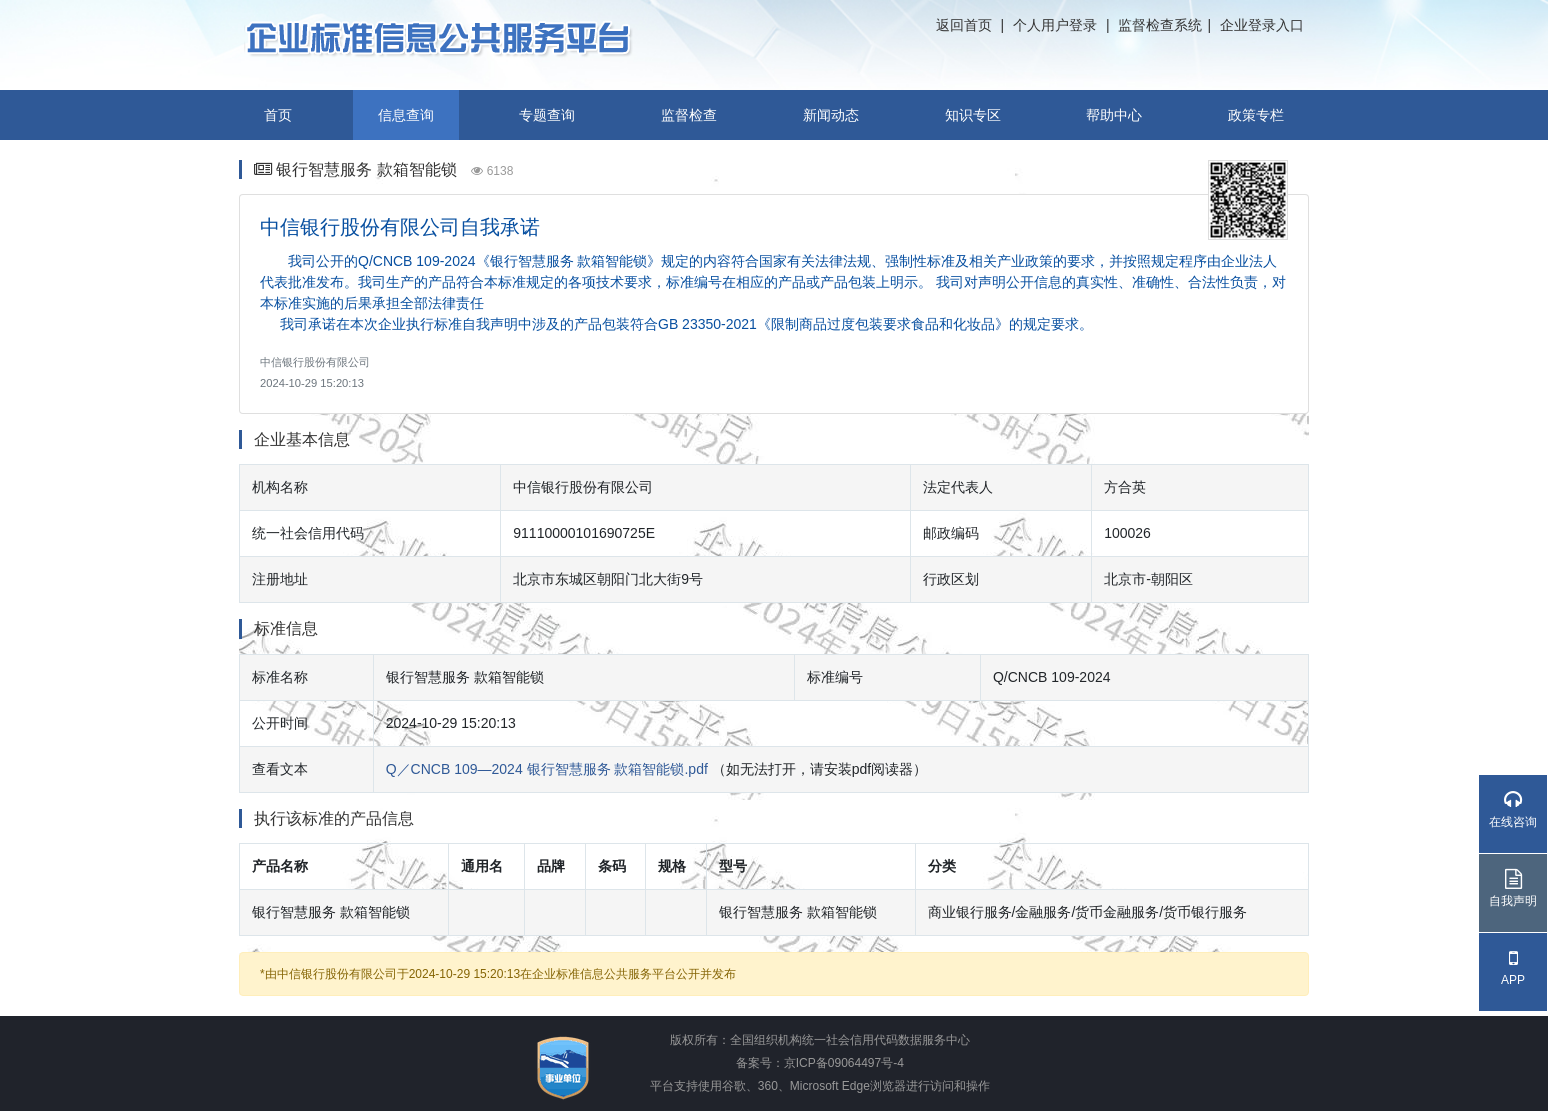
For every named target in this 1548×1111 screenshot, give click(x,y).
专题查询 (547, 115)
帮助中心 (1114, 115)
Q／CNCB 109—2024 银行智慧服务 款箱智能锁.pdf (547, 769)
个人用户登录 (1055, 25)
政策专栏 (1256, 115)
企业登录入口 (1262, 25)
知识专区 (973, 115)
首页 (278, 115)
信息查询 (406, 115)
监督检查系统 (1160, 25)
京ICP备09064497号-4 (844, 1063)
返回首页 (964, 25)
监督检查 (689, 115)
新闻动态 (831, 115)
